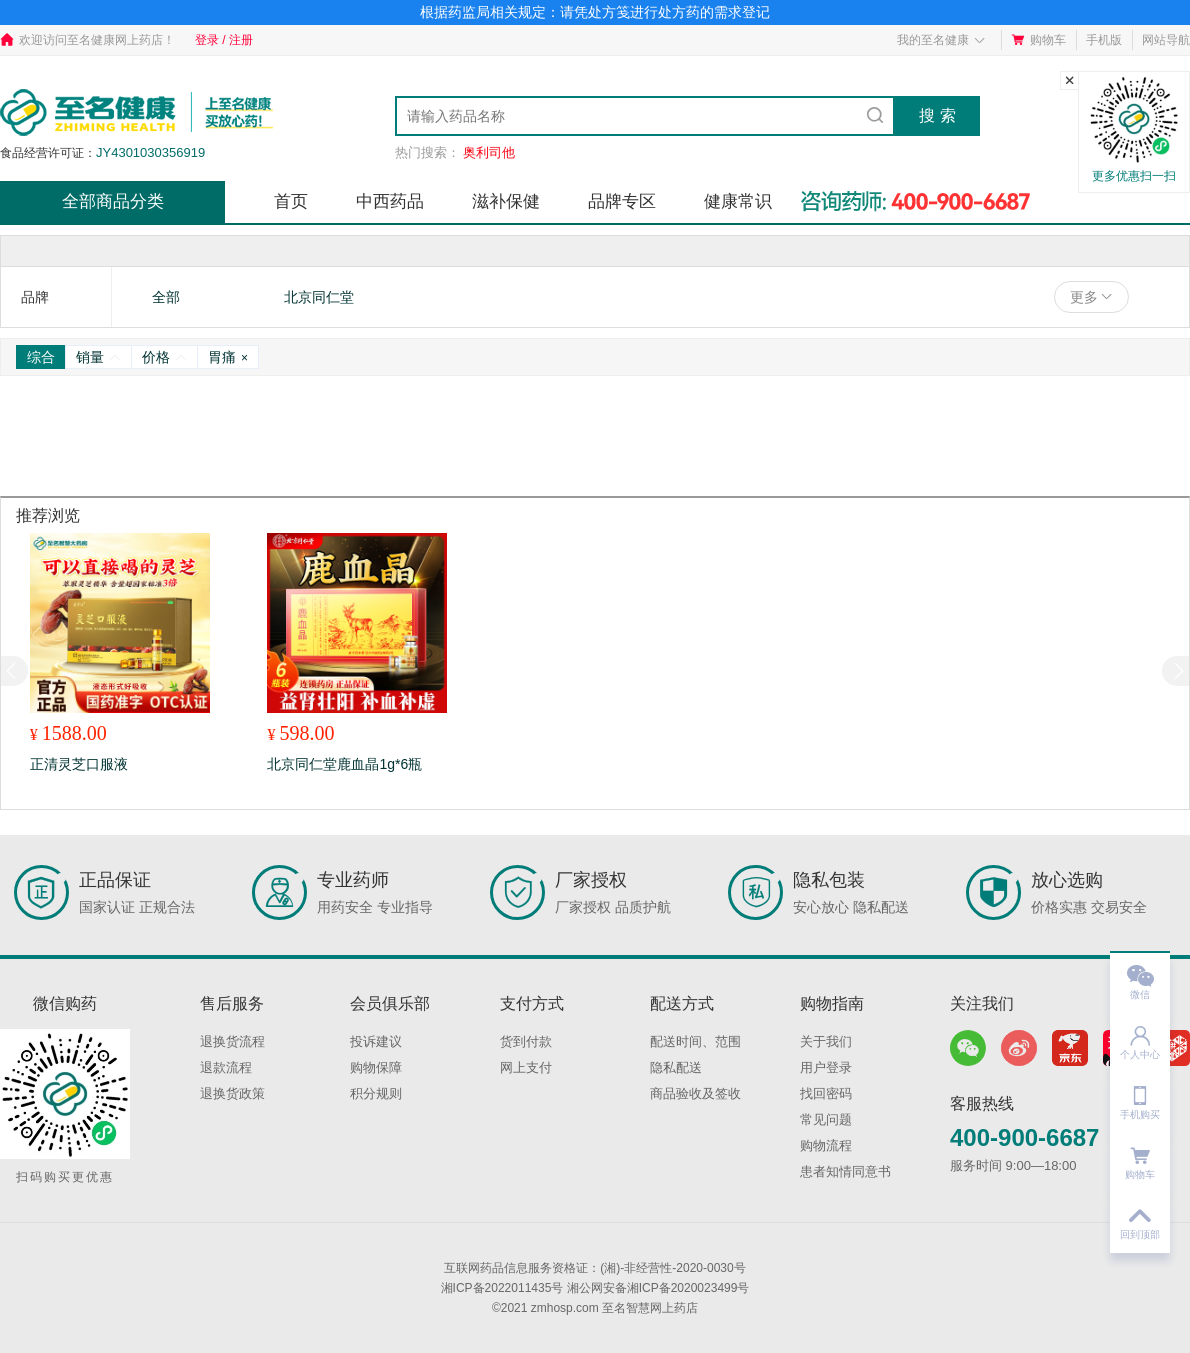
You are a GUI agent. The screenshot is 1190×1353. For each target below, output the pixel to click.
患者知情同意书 (845, 1171)
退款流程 (226, 1067)
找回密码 (826, 1093)
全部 (166, 297)
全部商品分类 (113, 201)
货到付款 (526, 1041)
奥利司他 (489, 152)
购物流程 (826, 1145)
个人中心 (1140, 1036)
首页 (291, 201)
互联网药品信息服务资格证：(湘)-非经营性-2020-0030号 (594, 1268)
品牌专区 (622, 201)
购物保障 (376, 1067)
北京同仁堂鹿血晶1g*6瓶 (344, 764)
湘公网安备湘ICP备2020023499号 (658, 1288)
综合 (41, 357)
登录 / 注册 (224, 40)
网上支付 (526, 1067)
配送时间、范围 (695, 1041)
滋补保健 (506, 201)
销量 (98, 357)
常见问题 (826, 1119)
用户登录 (826, 1067)
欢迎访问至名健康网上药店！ (87, 40)
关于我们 (826, 1041)
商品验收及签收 (695, 1093)
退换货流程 (232, 1041)
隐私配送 (676, 1067)
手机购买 (1140, 1096)
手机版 (1104, 40)
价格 (164, 357)
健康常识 (738, 201)
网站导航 (1166, 40)
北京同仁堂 (319, 297)
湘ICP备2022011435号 (502, 1288)
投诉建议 (376, 1041)
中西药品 (390, 201)
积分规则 (376, 1093)
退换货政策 (232, 1093)
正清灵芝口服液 (79, 764)
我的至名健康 (941, 40)
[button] (1175, 671)
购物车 (1038, 40)
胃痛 (228, 357)
